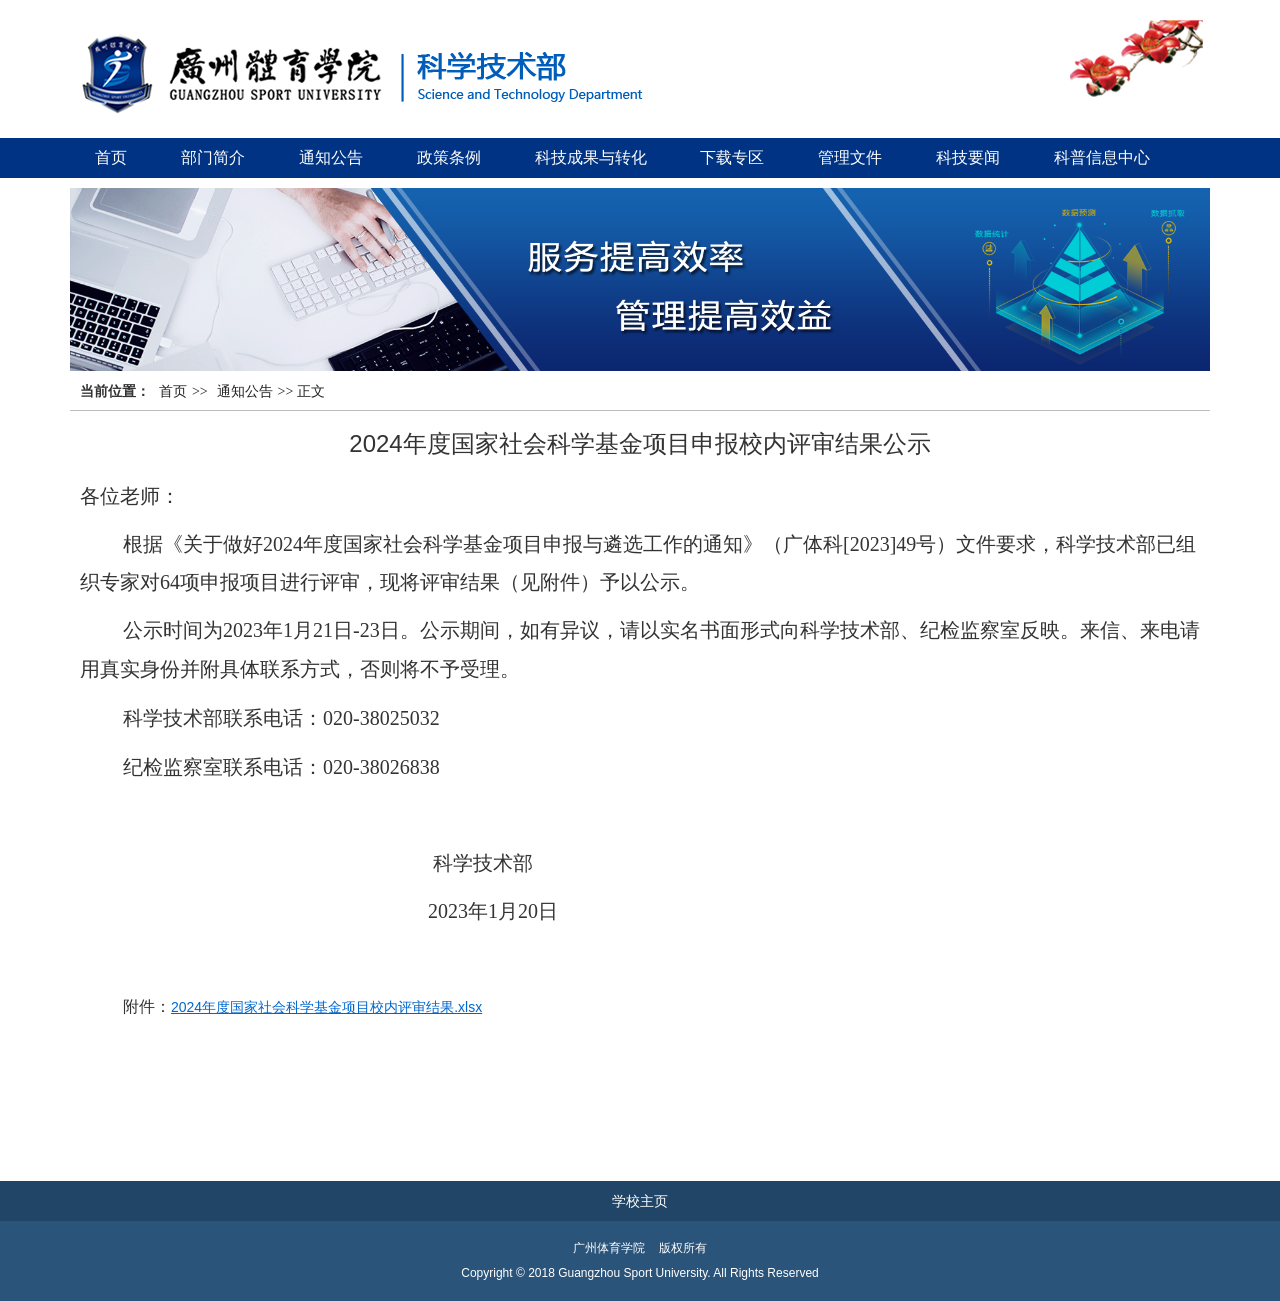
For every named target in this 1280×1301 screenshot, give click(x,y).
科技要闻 (968, 157)
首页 (111, 157)
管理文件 (850, 157)
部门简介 (213, 157)
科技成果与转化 (591, 157)
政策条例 (449, 157)
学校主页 (640, 1201)
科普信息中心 (1102, 157)
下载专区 (732, 157)
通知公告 (331, 157)
